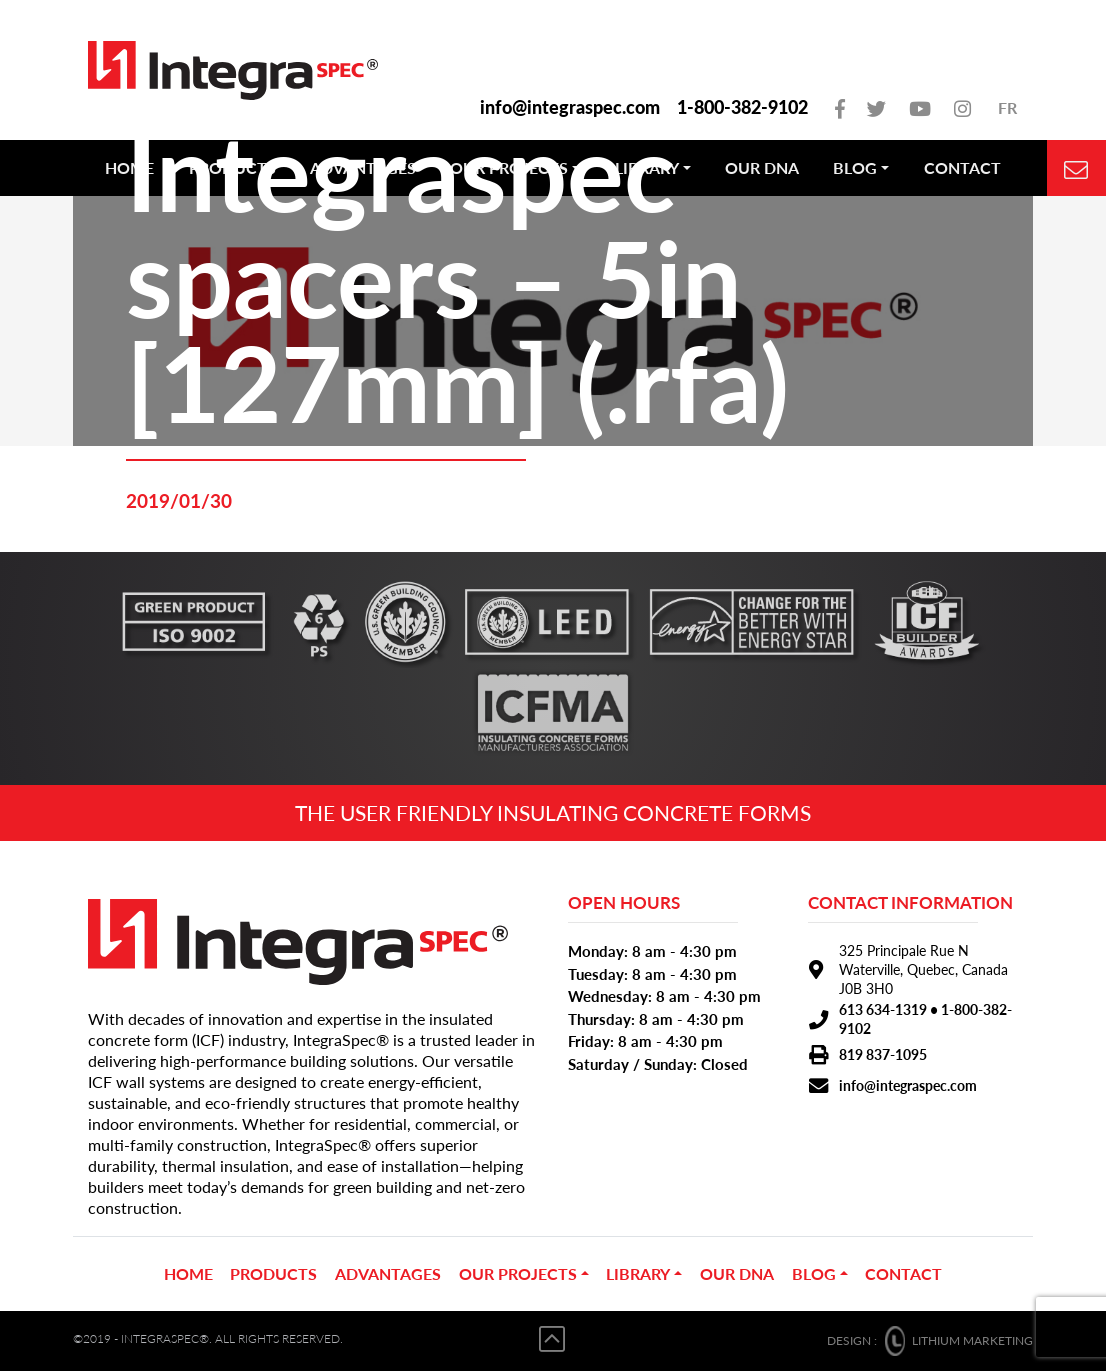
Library (638, 1273)
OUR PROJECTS (518, 1273)
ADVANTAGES (388, 1273)
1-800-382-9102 (742, 107)
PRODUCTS (273, 1273)
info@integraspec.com (570, 107)
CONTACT (903, 1273)
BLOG (814, 1273)
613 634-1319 (883, 1009)
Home (188, 1273)
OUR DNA (737, 1273)
